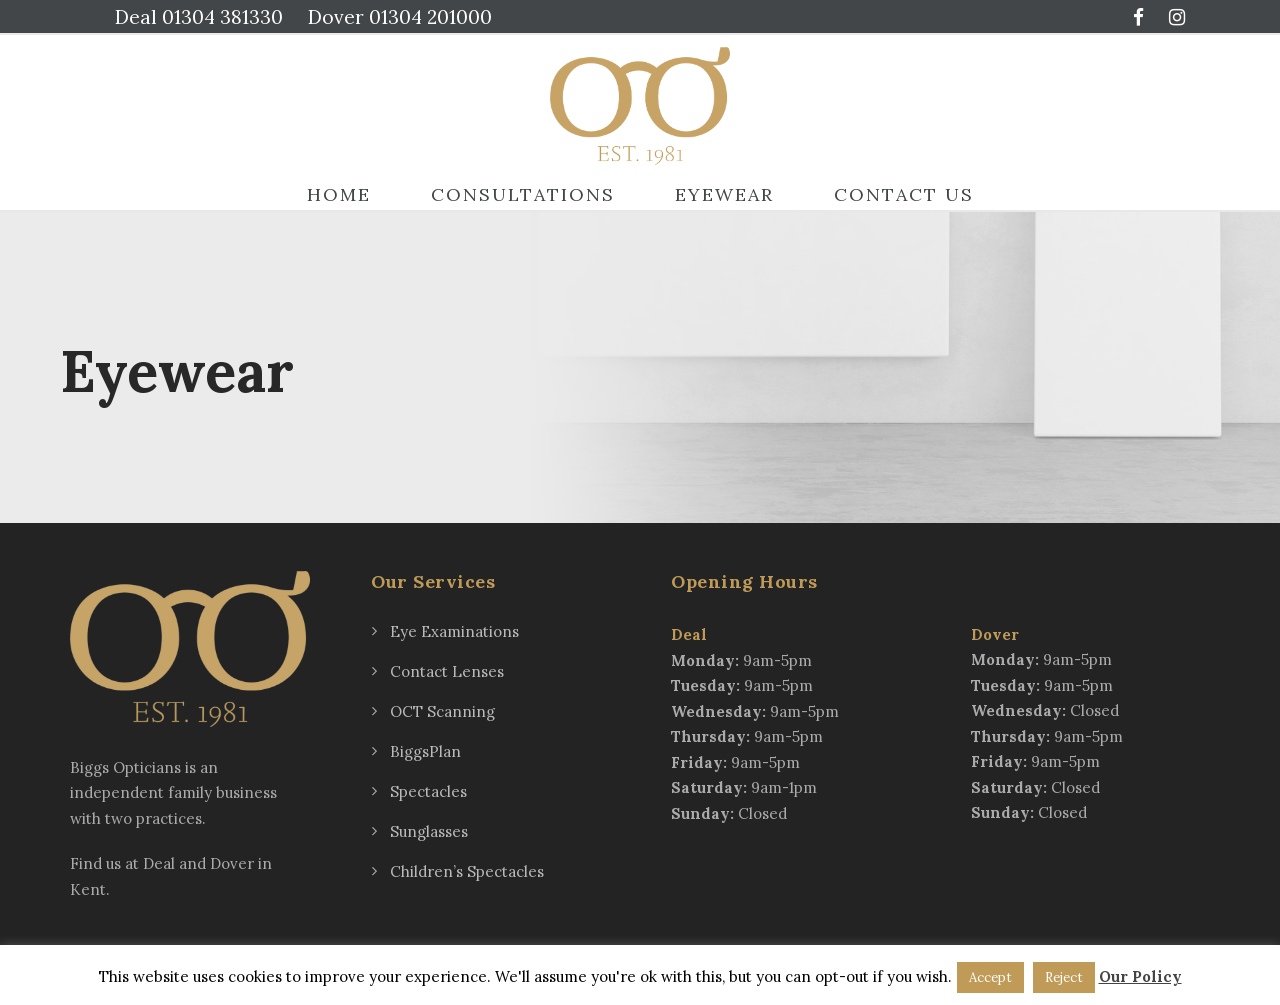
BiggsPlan (425, 751)
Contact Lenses (447, 671)
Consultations (523, 194)
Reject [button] (1064, 977)
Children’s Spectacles (467, 871)
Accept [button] (990, 977)
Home (339, 194)
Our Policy (1140, 976)
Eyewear (724, 194)
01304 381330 (222, 17)
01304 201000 (430, 17)
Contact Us (904, 194)
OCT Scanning (442, 711)
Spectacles (428, 791)
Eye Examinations (454, 631)
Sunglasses (429, 831)
